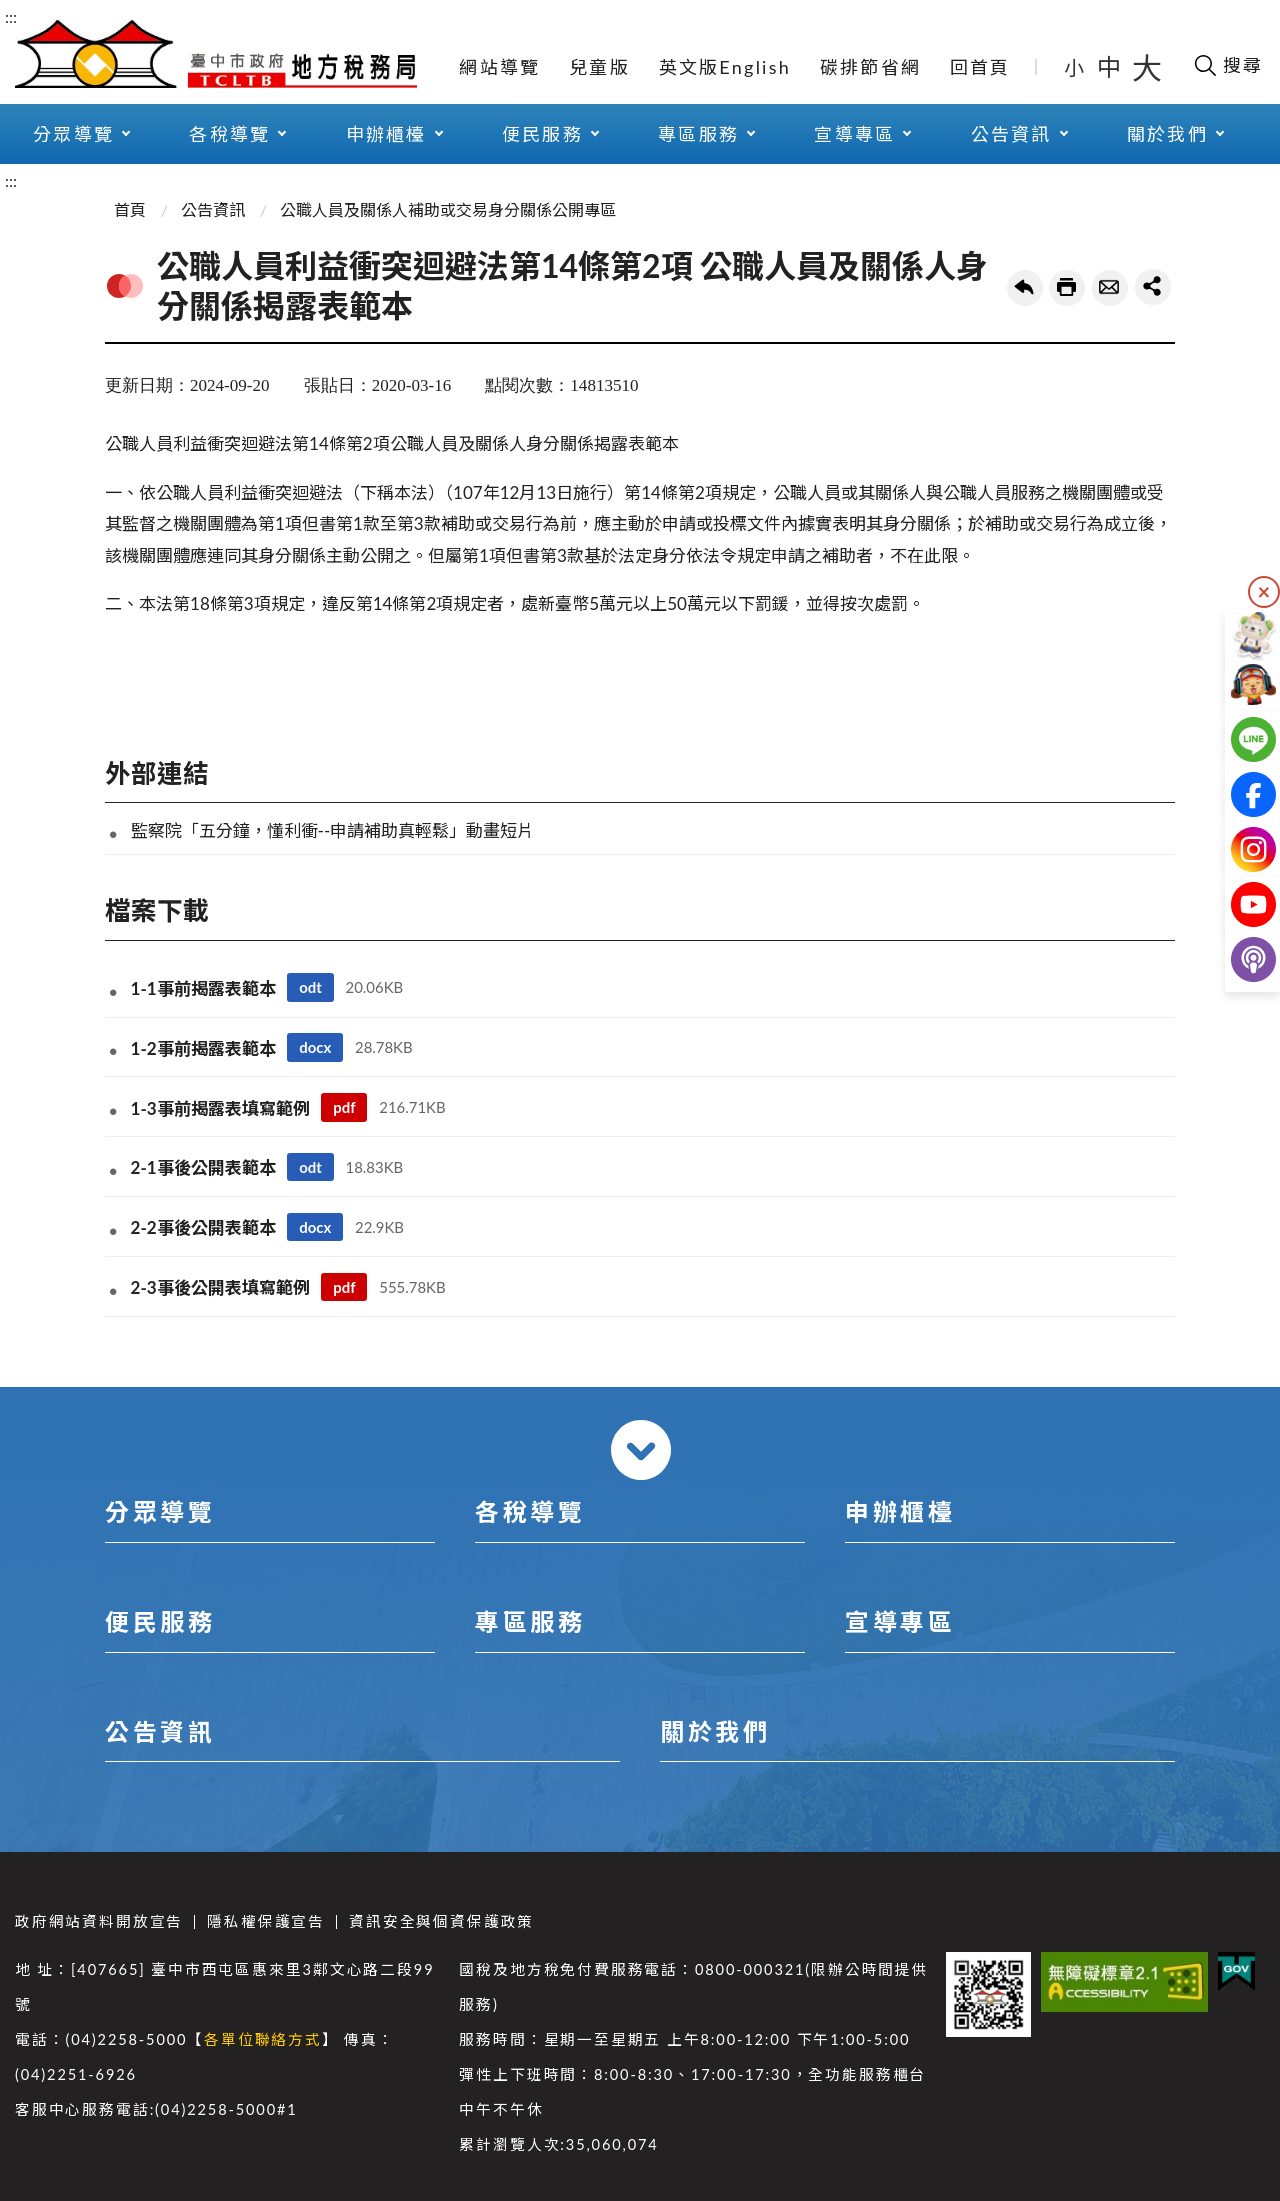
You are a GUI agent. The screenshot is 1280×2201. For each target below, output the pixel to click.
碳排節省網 (870, 67)
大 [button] (1147, 67)
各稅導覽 (530, 1511)
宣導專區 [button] (854, 134)
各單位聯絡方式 (263, 2039)
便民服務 (160, 1621)
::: (11, 16)
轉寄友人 (1110, 288)
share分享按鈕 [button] (1153, 287)
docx (315, 1047)
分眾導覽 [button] (73, 134)
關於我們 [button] (1167, 134)
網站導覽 (499, 67)
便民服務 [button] (542, 134)
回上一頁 (1025, 288)
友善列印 (1067, 288)
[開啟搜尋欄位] (1227, 65)
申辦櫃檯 (900, 1511)
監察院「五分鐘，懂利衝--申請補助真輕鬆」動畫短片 (333, 830)
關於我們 (715, 1731)
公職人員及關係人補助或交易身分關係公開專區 (448, 209)
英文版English (725, 67)
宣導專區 (900, 1621)
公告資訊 (213, 209)
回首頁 (980, 67)
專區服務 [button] (698, 134)
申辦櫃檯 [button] (386, 134)
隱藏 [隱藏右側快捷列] (1264, 592)
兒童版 (599, 67)
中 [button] (1111, 66)
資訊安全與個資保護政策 (441, 1921)
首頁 (130, 209)
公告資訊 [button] (1011, 134)
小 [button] (1075, 67)
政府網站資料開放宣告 (99, 1921)
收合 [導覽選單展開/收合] (641, 1450)
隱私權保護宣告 (266, 1921)
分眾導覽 (160, 1511)
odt (310, 987)
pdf (344, 1107)
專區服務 (530, 1621)
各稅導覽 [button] (229, 134)
